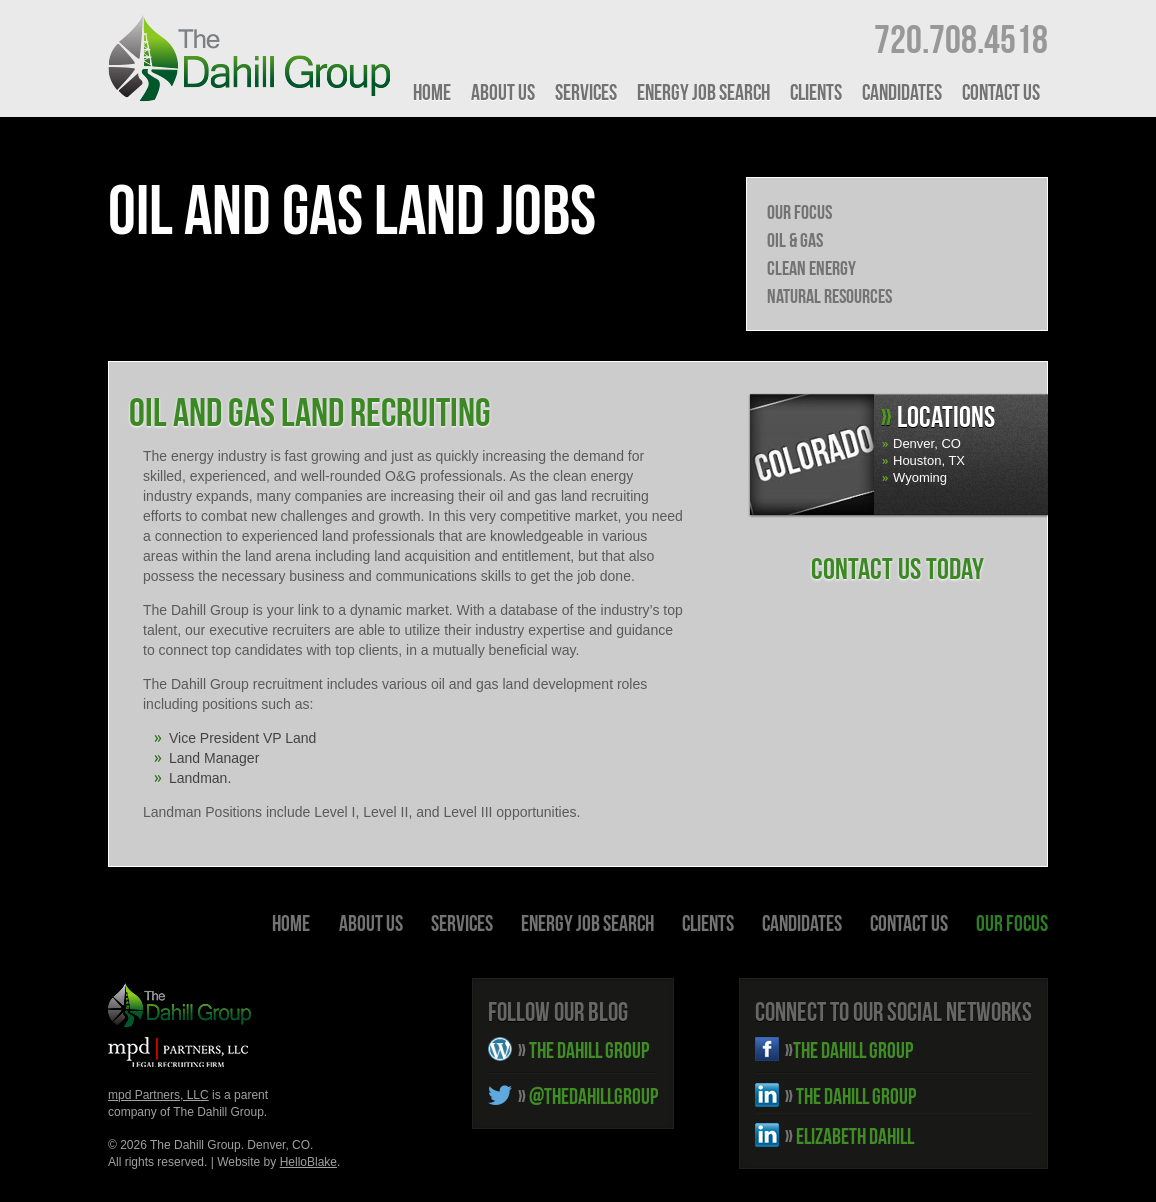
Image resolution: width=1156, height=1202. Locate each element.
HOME (432, 92)
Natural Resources (829, 296)
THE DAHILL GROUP (583, 1050)
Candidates (902, 92)
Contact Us (1001, 92)
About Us (503, 92)
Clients (816, 92)
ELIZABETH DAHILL (849, 1136)
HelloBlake (308, 1162)
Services (586, 92)
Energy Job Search (703, 92)
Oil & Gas (795, 240)
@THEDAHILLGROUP (588, 1096)
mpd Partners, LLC (158, 1095)
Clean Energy (811, 268)
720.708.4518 (961, 39)
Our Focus (799, 212)
